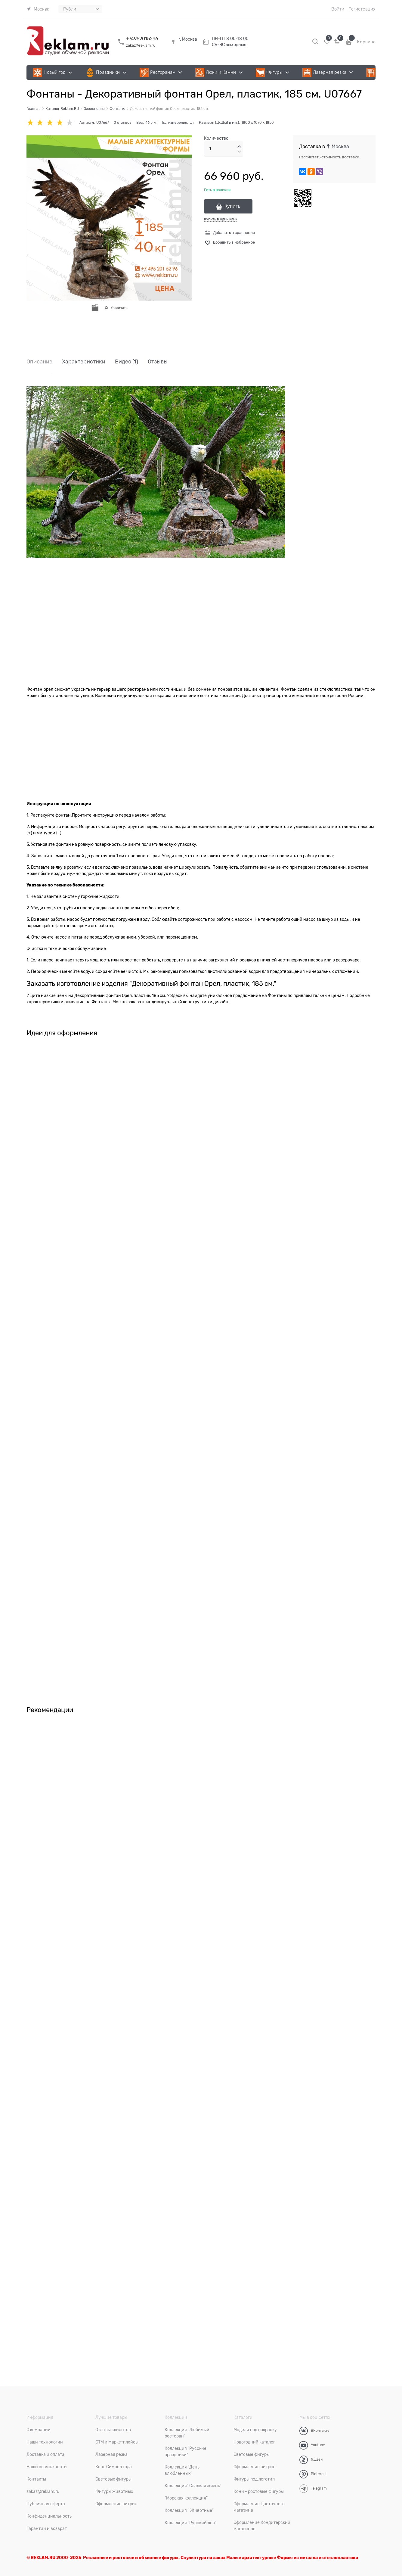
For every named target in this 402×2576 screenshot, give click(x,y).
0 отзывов (122, 122)
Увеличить (119, 308)
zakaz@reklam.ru (141, 45)
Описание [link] (39, 362)
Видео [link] (126, 362)
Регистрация (362, 9)
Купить (232, 206)
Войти (337, 9)
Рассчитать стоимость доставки (329, 157)
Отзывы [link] (158, 362)
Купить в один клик (220, 219)
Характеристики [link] (83, 362)
